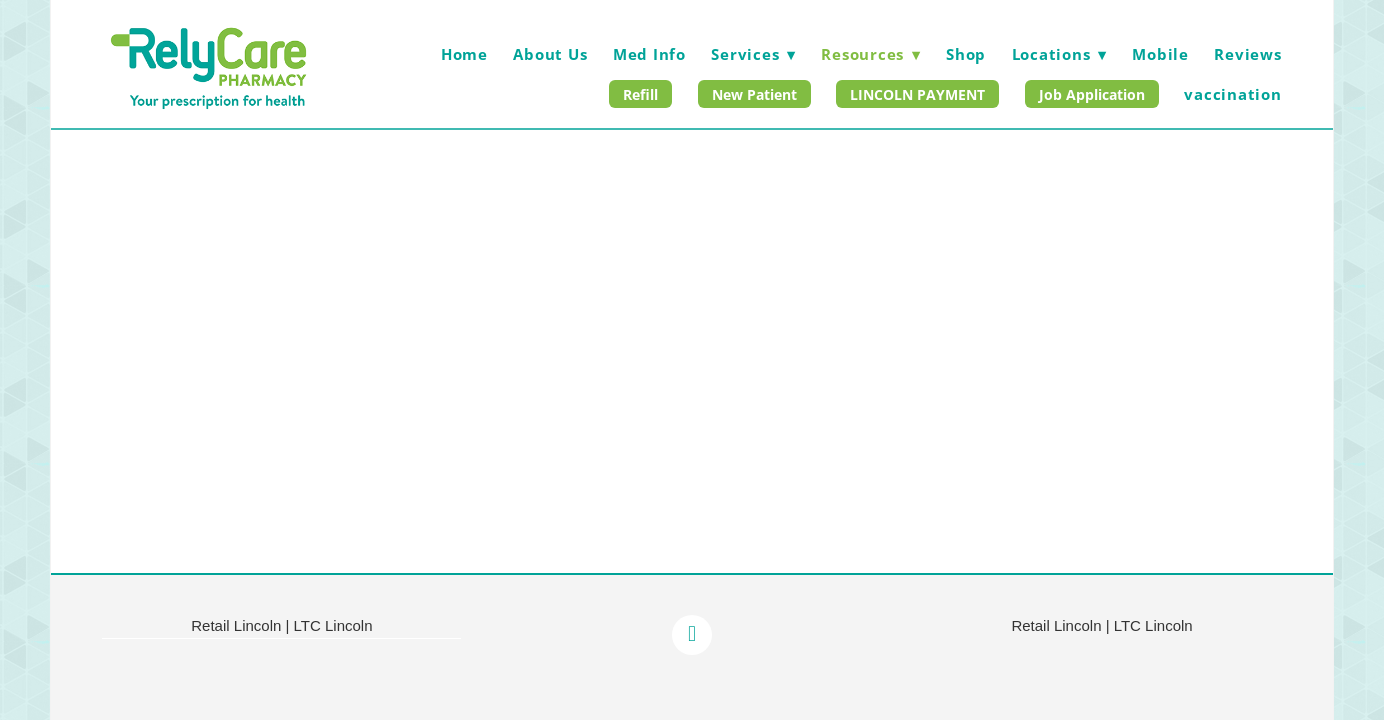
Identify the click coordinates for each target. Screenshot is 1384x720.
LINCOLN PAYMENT (917, 94)
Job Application (1092, 94)
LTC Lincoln (333, 625)
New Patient (754, 94)
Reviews (1247, 54)
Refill (640, 94)
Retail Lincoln (236, 625)
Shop (966, 54)
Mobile (1160, 54)
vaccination (1232, 94)
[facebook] (692, 635)
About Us (550, 54)
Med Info (649, 54)
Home (464, 54)
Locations (1059, 54)
